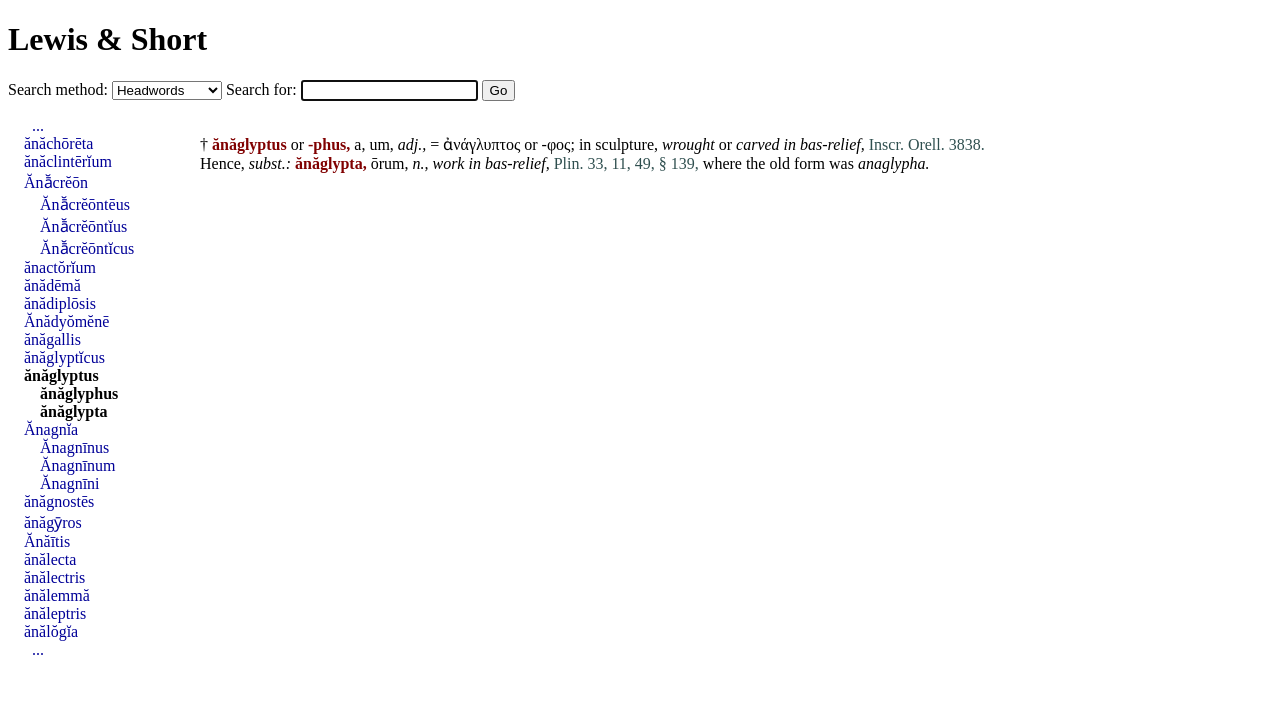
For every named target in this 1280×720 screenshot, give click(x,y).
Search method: (60, 89)
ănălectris (54, 577)
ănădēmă (52, 285)
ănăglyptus (61, 375)
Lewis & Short (107, 39)
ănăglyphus (79, 393)
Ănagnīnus (74, 447)
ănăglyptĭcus (64, 357)
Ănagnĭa (51, 429)
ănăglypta (74, 411)
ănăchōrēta (58, 143)
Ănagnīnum (78, 465)
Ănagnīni (70, 483)
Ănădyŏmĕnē (66, 321)
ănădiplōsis (60, 303)
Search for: (263, 89)
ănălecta (50, 559)
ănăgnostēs (59, 501)
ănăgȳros (53, 522)
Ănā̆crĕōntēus (85, 204)
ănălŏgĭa (51, 631)
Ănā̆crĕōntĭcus (87, 248)
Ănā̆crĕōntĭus (83, 226)
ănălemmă (57, 595)
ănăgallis (52, 339)
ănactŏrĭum (60, 267)
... (38, 125)
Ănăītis (47, 541)
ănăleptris (55, 613)
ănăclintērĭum (68, 161)
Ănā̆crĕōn (56, 182)
